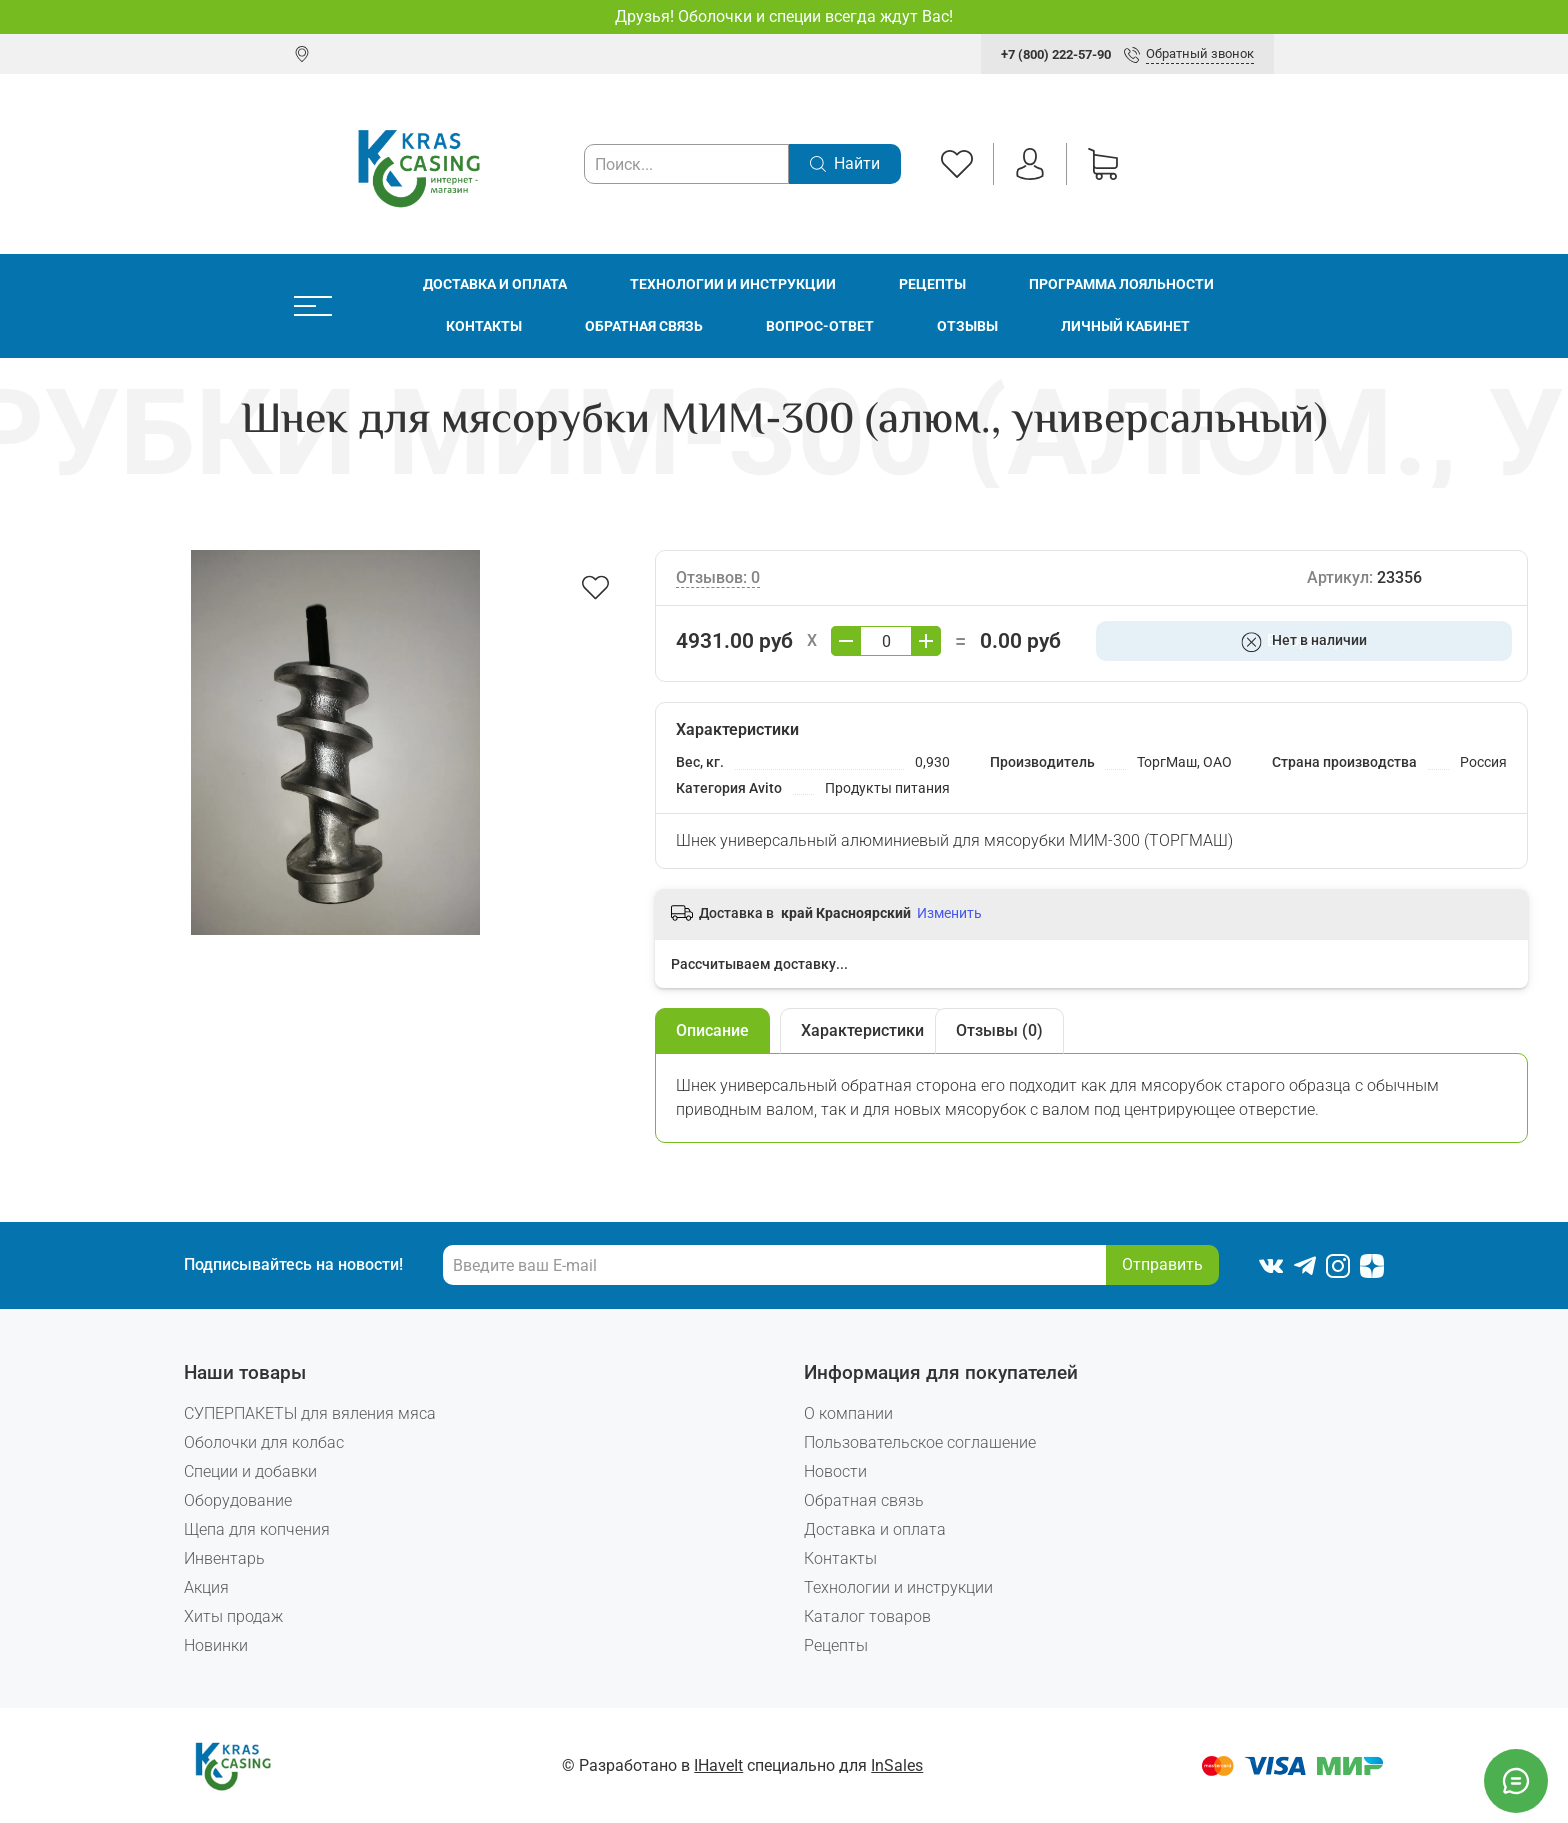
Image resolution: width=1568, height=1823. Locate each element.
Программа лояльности (1121, 284)
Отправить (1162, 1264)
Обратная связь (644, 326)
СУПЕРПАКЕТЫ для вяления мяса (310, 1413)
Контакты (484, 326)
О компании (848, 1413)
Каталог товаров (867, 1616)
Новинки (216, 1645)
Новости (835, 1471)
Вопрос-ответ (820, 326)
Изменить (949, 913)
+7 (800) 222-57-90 (1056, 54)
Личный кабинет (1125, 326)
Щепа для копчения (257, 1529)
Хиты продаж (233, 1616)
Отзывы (967, 326)
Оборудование (238, 1500)
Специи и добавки (250, 1471)
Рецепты (932, 284)
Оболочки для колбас (264, 1442)
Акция (206, 1587)
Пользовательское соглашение (920, 1442)
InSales (897, 1765)
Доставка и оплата (495, 284)
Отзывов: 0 (718, 577)
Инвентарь (224, 1558)
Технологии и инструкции (733, 284)
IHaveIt (718, 1765)
